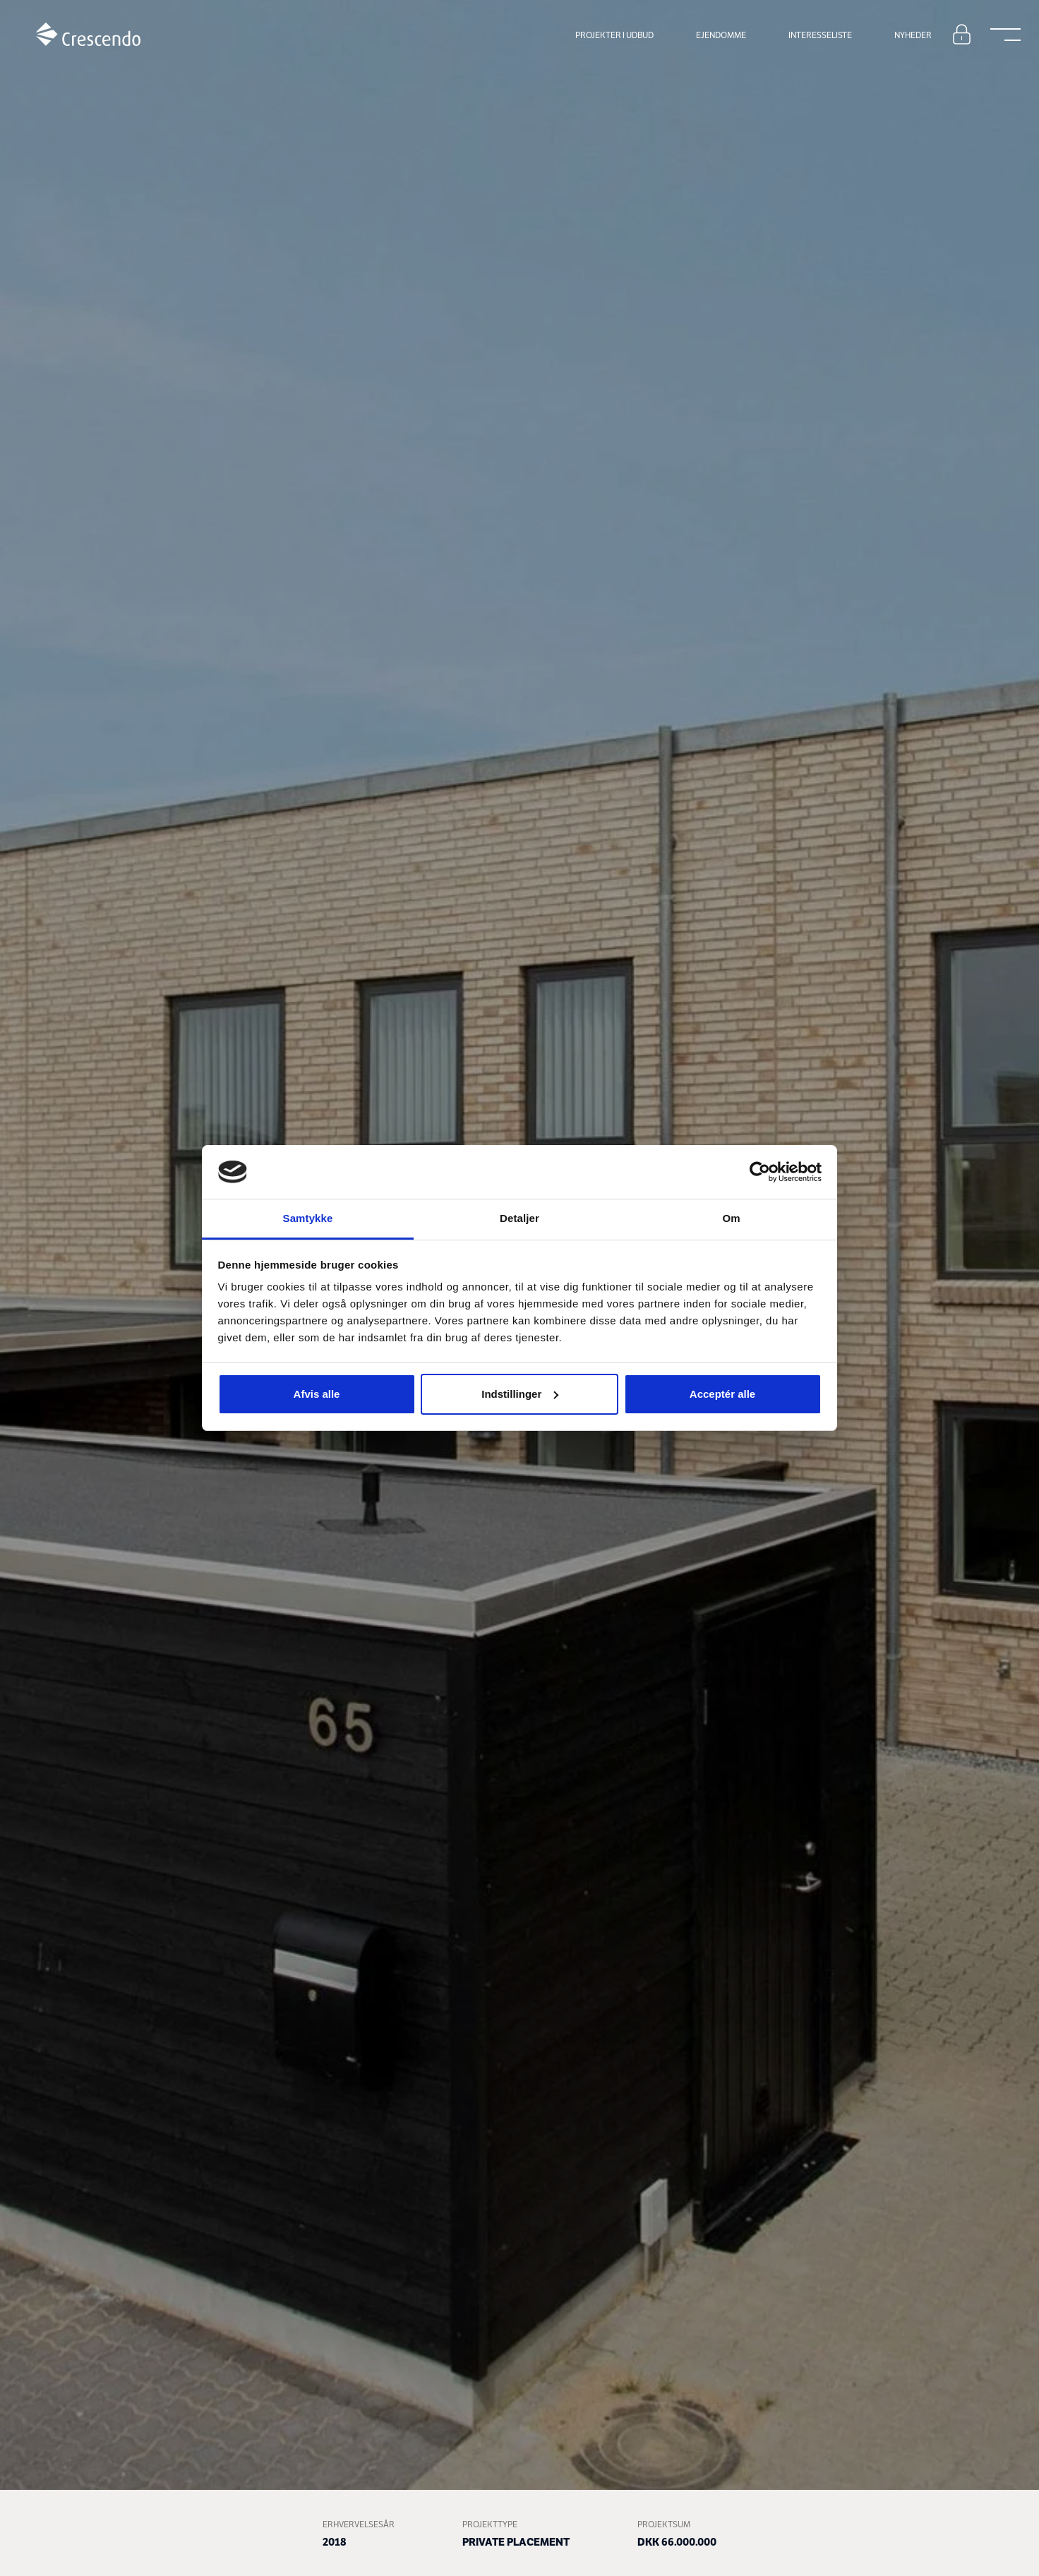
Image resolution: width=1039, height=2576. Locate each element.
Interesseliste (820, 35)
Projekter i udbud (614, 35)
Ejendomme (721, 35)
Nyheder (913, 35)
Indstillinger (519, 1394)
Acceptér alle (722, 1394)
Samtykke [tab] (308, 1218)
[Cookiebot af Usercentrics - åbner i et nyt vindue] (760, 1171)
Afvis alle (317, 1394)
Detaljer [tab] (519, 1218)
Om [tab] (731, 1218)
